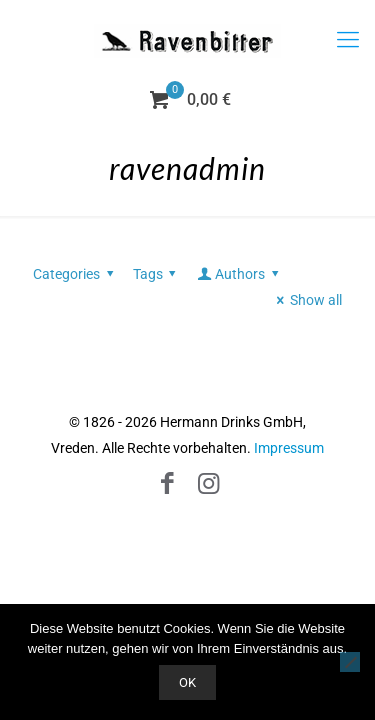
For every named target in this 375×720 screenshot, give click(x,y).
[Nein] (350, 662)
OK (187, 682)
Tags (158, 274)
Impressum (289, 448)
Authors (239, 274)
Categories (76, 274)
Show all (306, 300)
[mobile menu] (348, 40)
